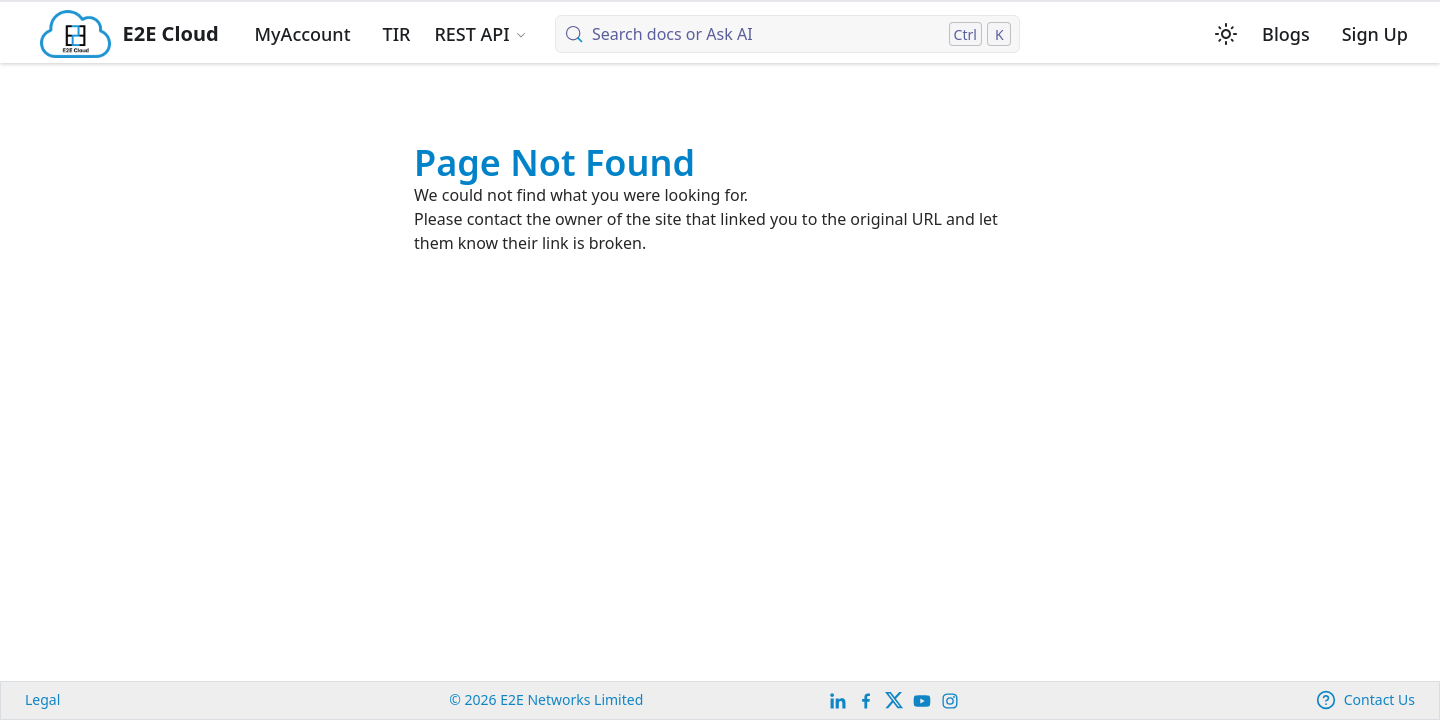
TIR (397, 34)
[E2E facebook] (866, 700)
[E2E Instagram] (950, 700)
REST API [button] (471, 34)
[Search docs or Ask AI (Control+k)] (787, 34)
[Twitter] (894, 700)
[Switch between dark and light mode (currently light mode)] (1226, 34)
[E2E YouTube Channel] (922, 700)
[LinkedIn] (838, 700)
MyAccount (303, 34)
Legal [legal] (42, 699)
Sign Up (1375, 34)
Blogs (1286, 34)
